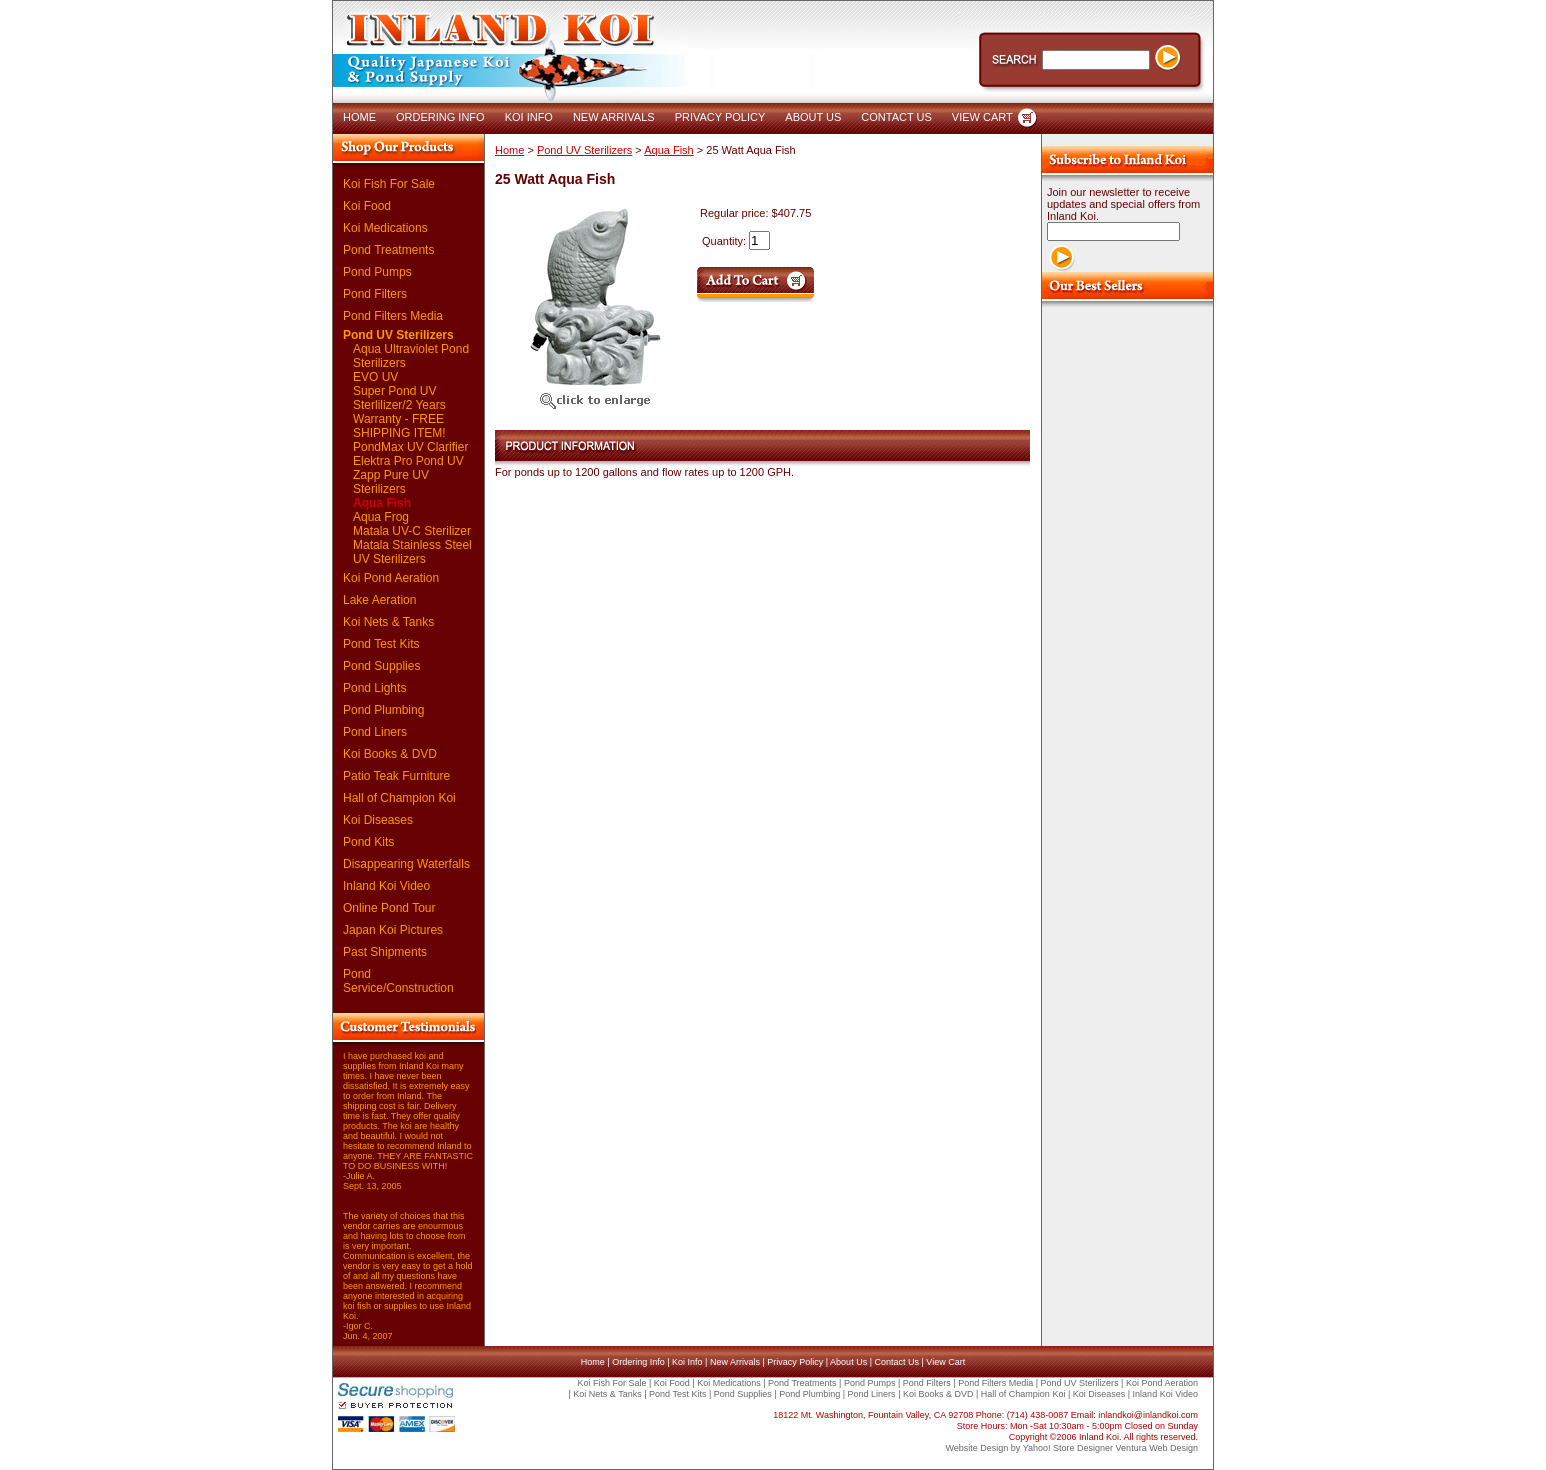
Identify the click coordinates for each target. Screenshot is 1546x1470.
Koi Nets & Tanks (388, 622)
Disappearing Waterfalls (406, 864)
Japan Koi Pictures (393, 930)
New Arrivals (735, 1362)
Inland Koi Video (386, 886)
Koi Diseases (378, 820)
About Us (848, 1362)
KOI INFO (529, 117)
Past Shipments (385, 952)
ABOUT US (813, 117)
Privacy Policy (795, 1362)
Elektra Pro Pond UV (408, 461)
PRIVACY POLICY (720, 117)
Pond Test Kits (381, 644)
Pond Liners (375, 732)
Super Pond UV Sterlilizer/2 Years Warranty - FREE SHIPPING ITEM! (399, 412)
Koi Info (687, 1362)
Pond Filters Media (393, 316)
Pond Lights (374, 688)
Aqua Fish (382, 503)
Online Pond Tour (389, 908)
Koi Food (367, 206)
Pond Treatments (388, 250)
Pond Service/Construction (398, 981)
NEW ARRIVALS (614, 117)
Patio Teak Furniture (396, 776)
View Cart (945, 1362)
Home (509, 150)
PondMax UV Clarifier (410, 447)
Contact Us (896, 1362)
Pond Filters (375, 294)
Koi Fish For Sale (389, 184)
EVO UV (375, 377)
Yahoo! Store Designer (1068, 1448)
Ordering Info (638, 1362)
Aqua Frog (381, 517)
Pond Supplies (381, 666)
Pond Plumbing (383, 710)
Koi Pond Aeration (391, 578)
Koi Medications (385, 228)
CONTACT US (896, 117)
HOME (359, 117)
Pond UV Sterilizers (398, 335)
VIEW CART (982, 117)
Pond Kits (368, 842)
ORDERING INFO (440, 117)
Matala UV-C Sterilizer (412, 531)
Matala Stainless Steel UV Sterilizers (412, 552)
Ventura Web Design (1157, 1448)
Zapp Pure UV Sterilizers (391, 482)
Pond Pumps (377, 272)
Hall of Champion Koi (399, 798)
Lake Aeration (379, 600)
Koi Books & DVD (390, 754)
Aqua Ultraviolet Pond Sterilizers (411, 356)
